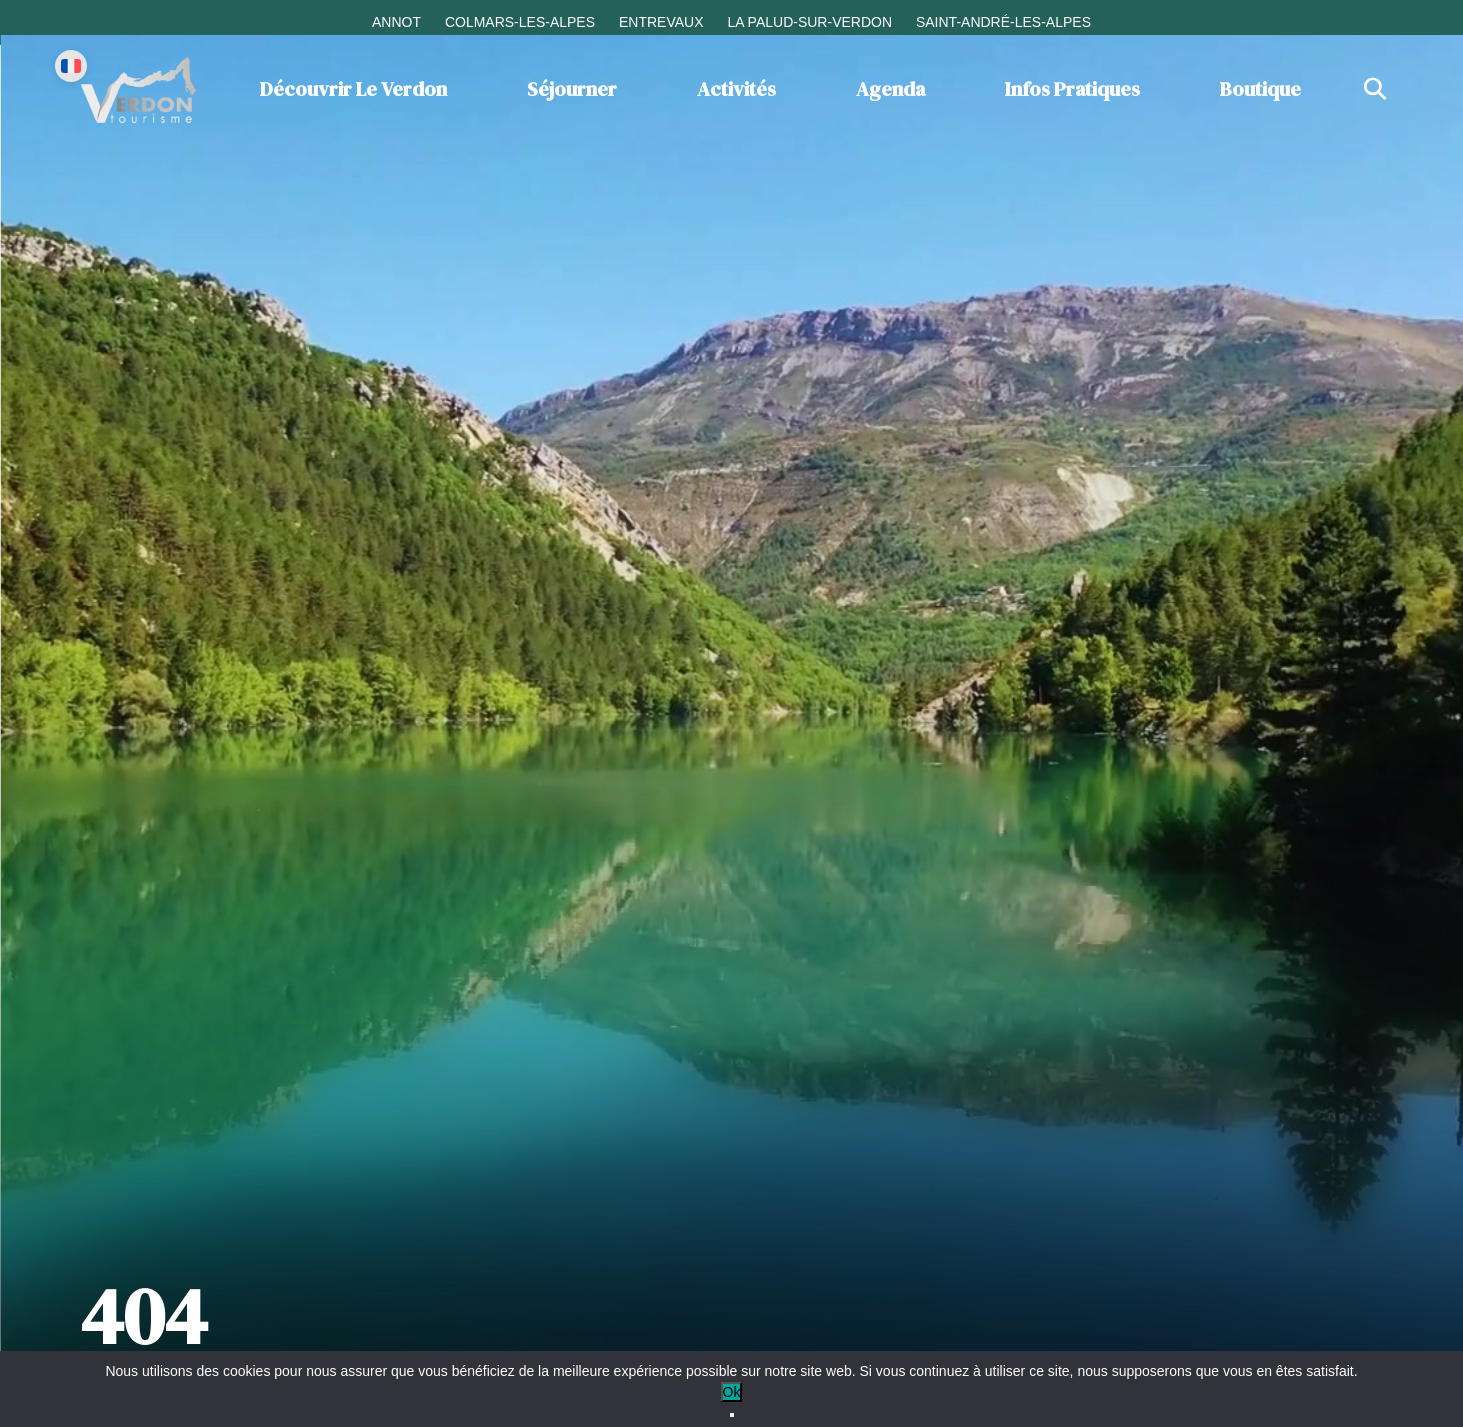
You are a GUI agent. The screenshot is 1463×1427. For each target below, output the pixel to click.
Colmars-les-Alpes (520, 22)
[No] (732, 1415)
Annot (396, 22)
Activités (736, 89)
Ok (732, 1392)
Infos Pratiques (1072, 89)
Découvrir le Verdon (353, 89)
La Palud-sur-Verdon (809, 22)
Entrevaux (661, 22)
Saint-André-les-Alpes (1003, 22)
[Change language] (71, 66)
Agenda (890, 89)
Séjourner (572, 89)
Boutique (1260, 89)
